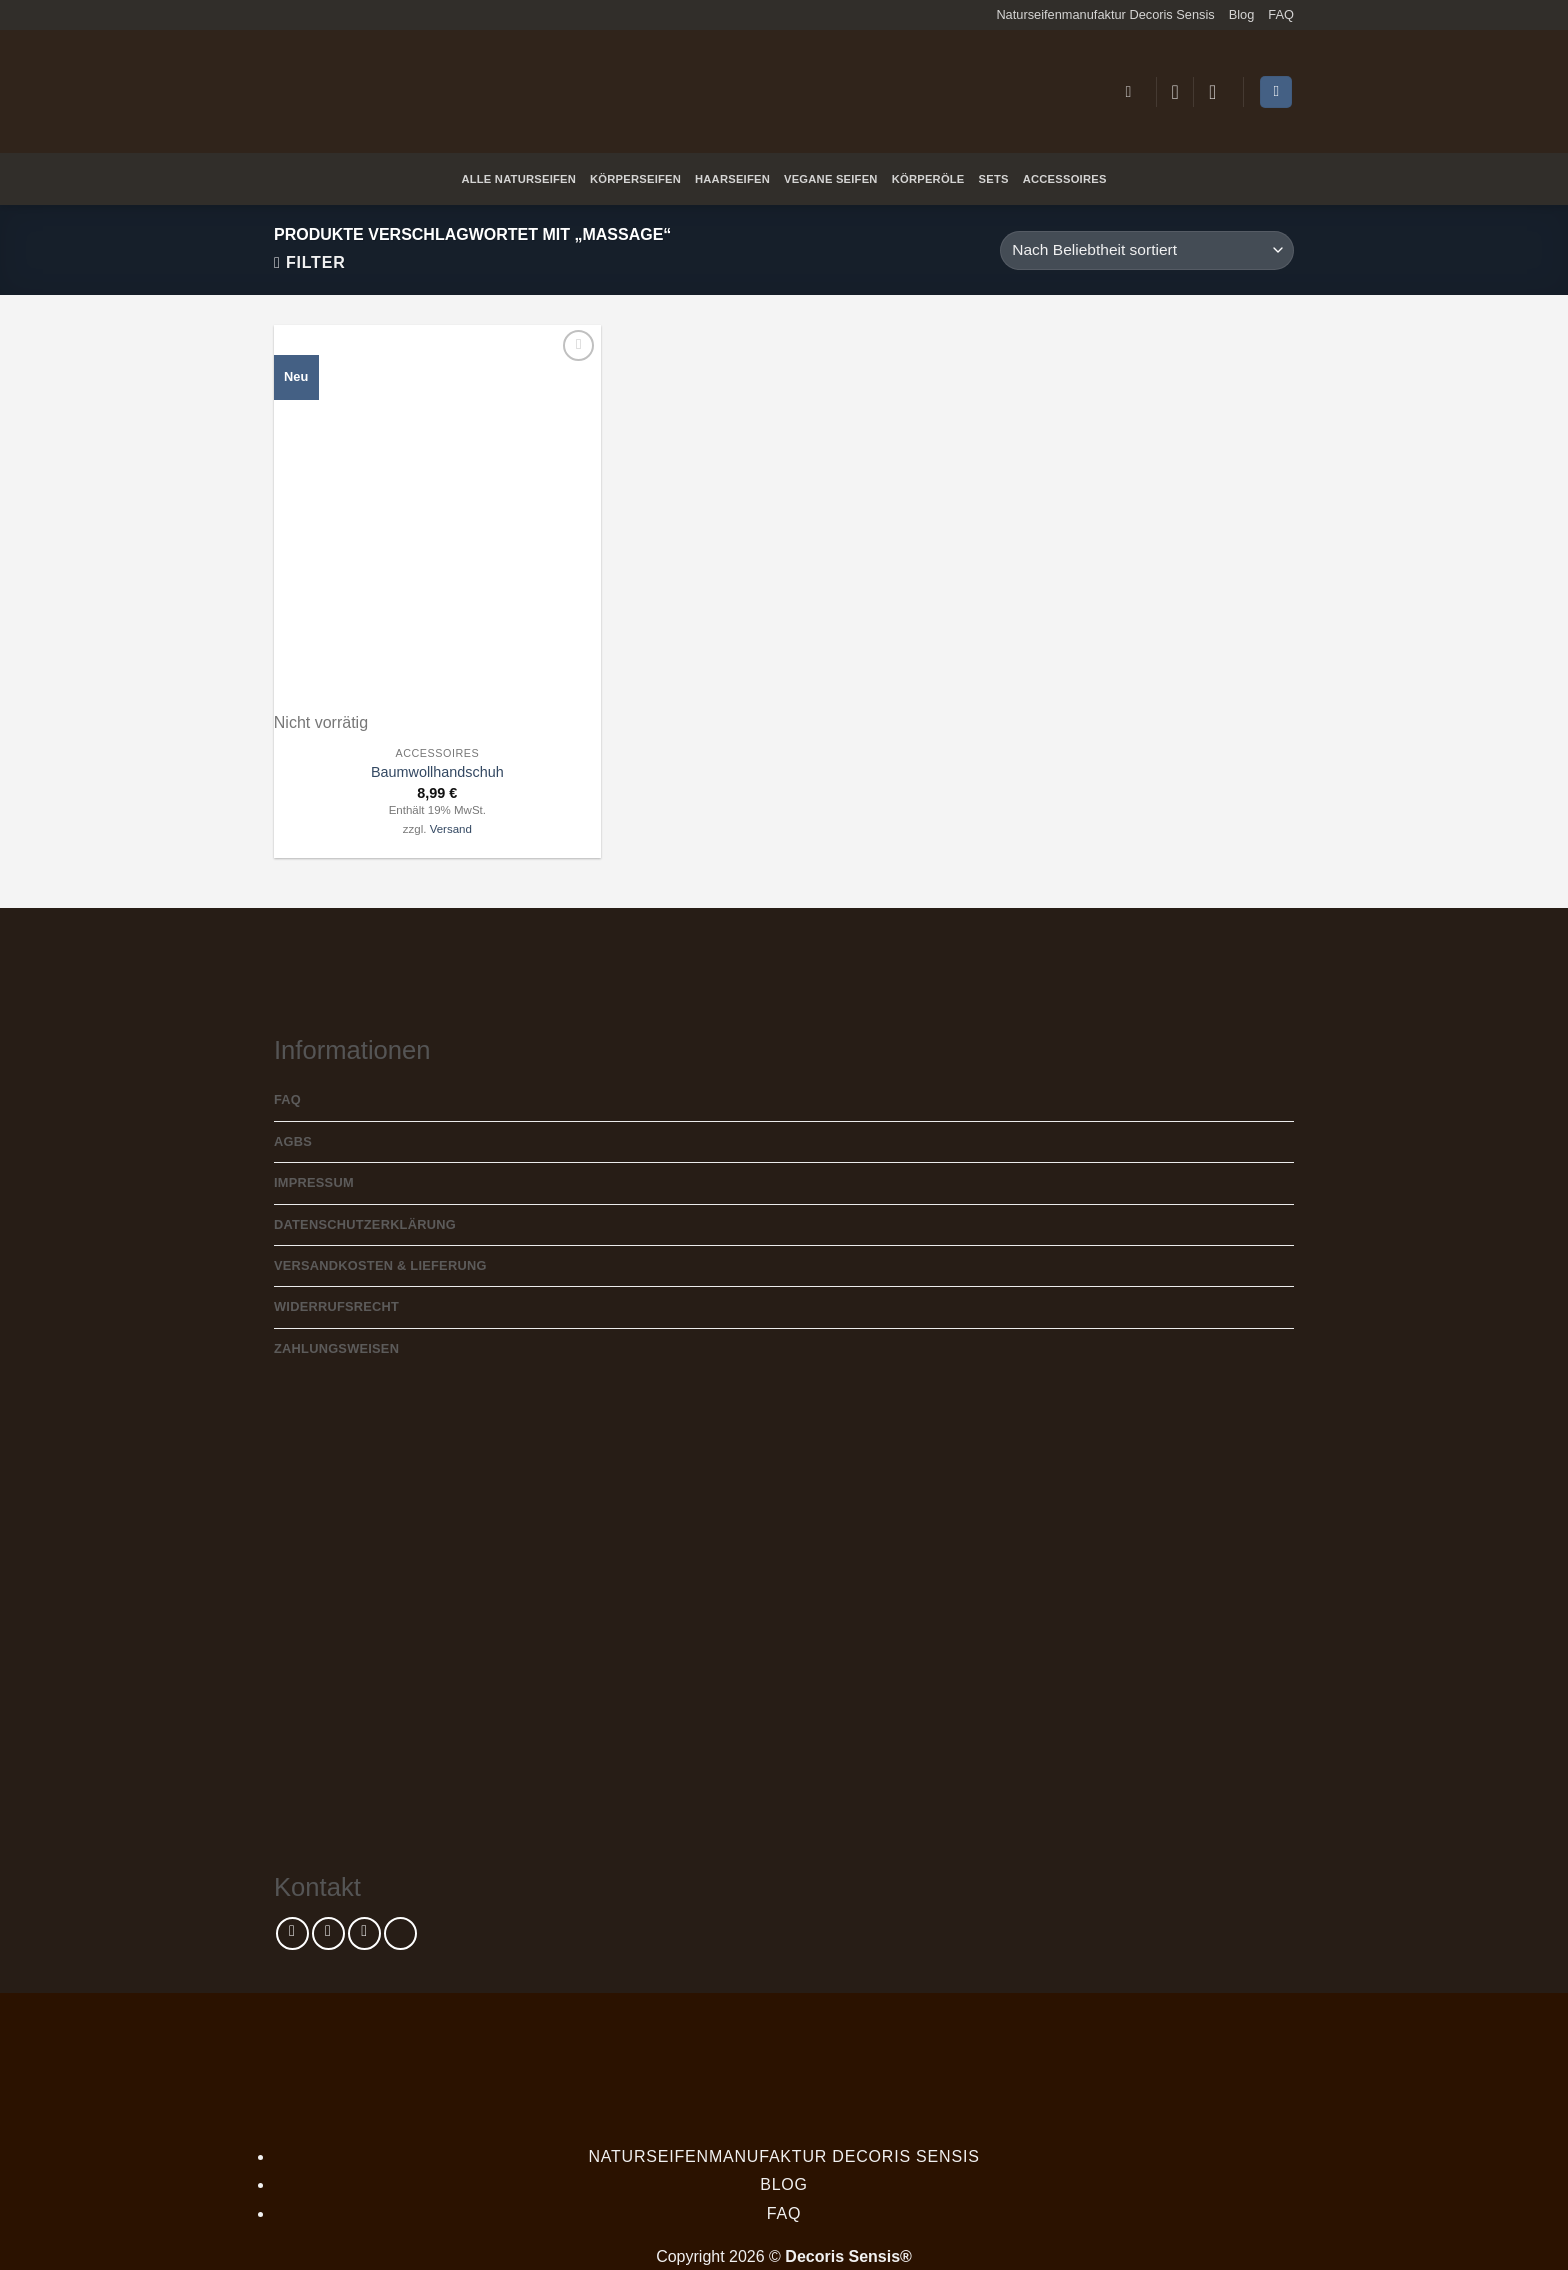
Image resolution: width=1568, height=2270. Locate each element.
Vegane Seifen (831, 179)
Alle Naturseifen (518, 179)
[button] (1133, 91)
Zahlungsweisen (336, 1348)
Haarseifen (732, 179)
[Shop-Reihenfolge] (1147, 250)
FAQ (1281, 14)
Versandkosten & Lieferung (380, 1265)
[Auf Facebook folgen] (292, 1933)
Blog (1242, 14)
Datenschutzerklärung (365, 1224)
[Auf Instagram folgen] (328, 1933)
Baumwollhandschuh (437, 772)
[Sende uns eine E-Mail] (364, 1933)
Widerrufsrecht (336, 1306)
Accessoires (1065, 179)
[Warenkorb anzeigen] (1276, 92)
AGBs (293, 1141)
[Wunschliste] (1175, 92)
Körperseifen (635, 179)
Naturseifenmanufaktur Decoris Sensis (1105, 14)
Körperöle (928, 179)
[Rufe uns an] (400, 1933)
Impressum (314, 1182)
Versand (451, 829)
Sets (994, 179)
